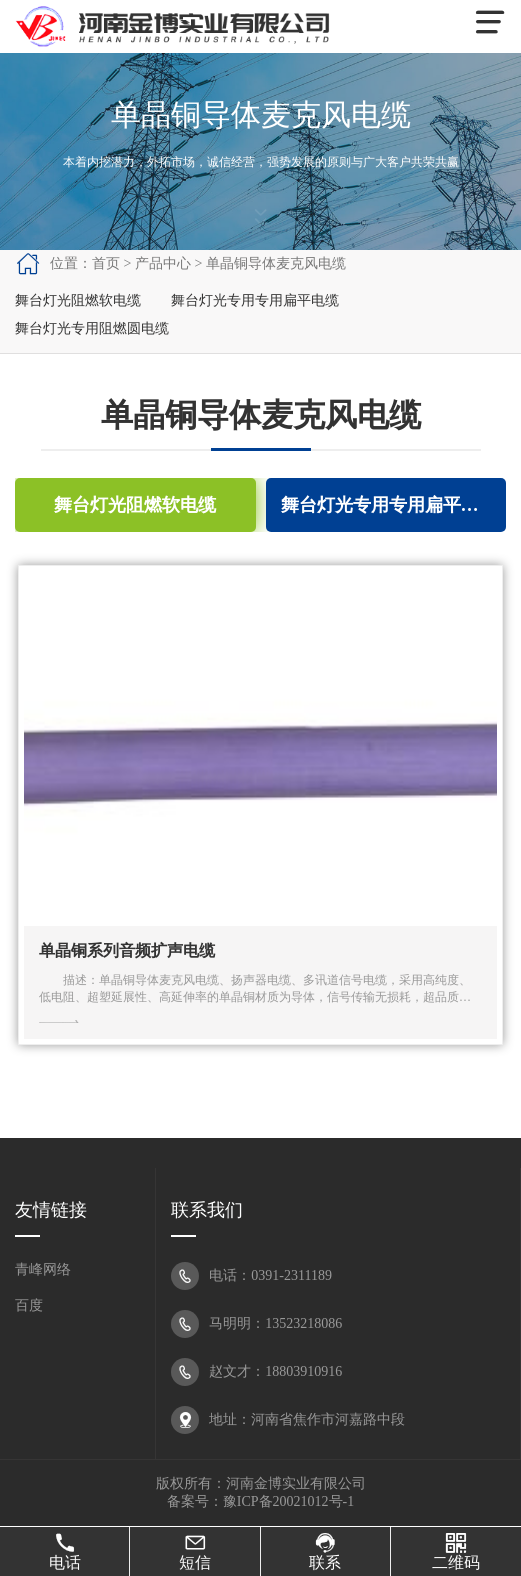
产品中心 (163, 263)
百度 (29, 1305)
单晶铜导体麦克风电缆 (276, 263)
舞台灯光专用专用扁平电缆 (255, 300)
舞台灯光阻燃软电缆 (78, 300)
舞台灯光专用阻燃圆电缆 (92, 328)
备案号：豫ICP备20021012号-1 (260, 1501)
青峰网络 (43, 1269)
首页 (106, 263)
